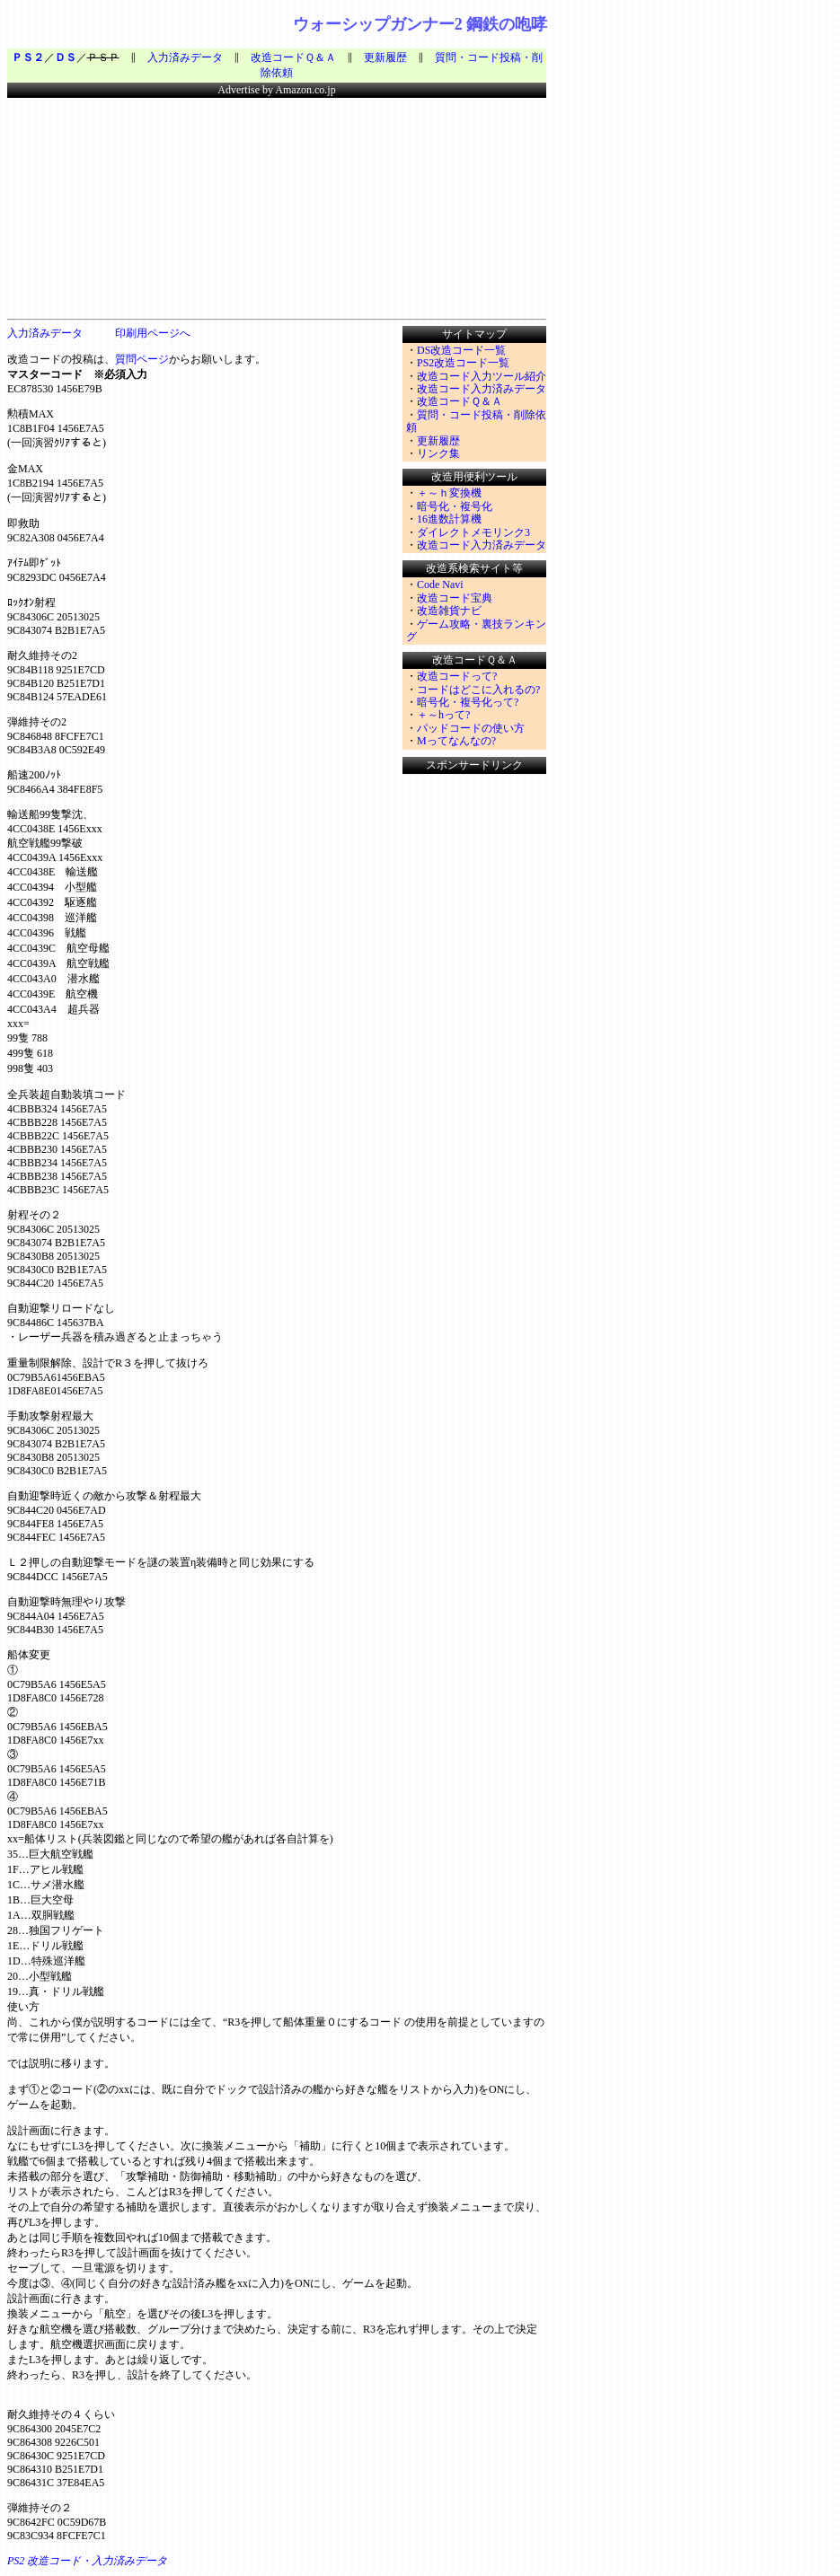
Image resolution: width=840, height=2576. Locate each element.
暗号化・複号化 (454, 506)
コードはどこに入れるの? (478, 689)
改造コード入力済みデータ (481, 388)
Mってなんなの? (456, 740)
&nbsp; (61, 205)
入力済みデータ (185, 57)
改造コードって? (457, 676)
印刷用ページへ (152, 333)
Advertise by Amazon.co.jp (276, 90)
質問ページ (142, 359)
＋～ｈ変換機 (449, 493)
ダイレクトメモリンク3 (473, 532)
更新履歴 (385, 57)
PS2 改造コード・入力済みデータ (87, 2560)
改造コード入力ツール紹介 (481, 376)
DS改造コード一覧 (461, 350)
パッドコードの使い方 (471, 728)
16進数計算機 (449, 519)
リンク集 (438, 453)
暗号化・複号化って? (467, 702)
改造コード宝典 (454, 598)
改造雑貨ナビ (449, 610)
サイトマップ (474, 334)
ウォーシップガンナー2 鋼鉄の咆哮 (420, 24)
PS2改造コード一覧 (463, 362)
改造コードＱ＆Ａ (293, 57)
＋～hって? (443, 714)
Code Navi (440, 584)
